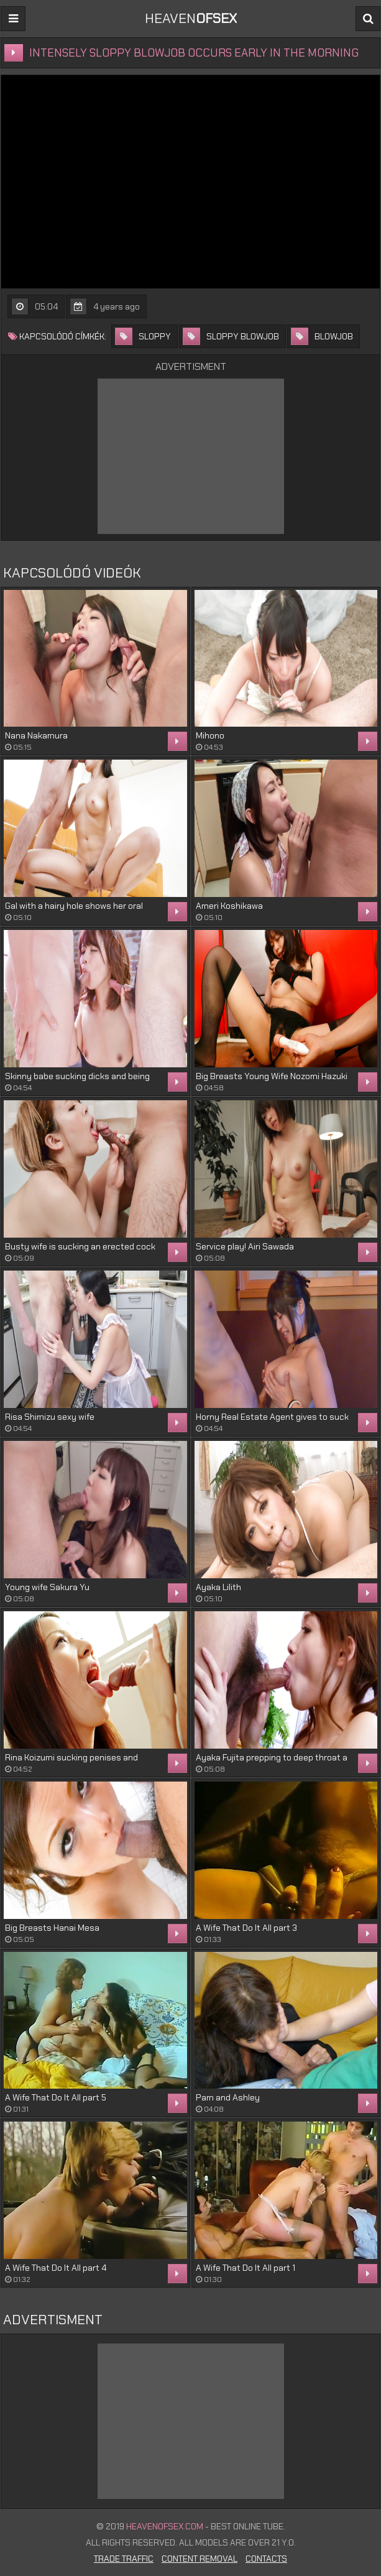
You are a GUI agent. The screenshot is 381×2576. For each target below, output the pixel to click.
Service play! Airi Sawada (245, 1246)
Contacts (266, 2558)
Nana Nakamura (36, 735)
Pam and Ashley (228, 2097)
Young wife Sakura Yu (47, 1587)
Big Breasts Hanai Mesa (52, 1927)
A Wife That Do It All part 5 (55, 2097)
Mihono (210, 735)
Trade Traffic (124, 2558)
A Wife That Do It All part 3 (246, 1927)
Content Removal (199, 2558)
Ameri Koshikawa (229, 905)
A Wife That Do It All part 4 (55, 2267)
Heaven (191, 18)
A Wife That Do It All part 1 (245, 2267)
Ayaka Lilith (218, 1587)
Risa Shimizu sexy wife (49, 1416)
